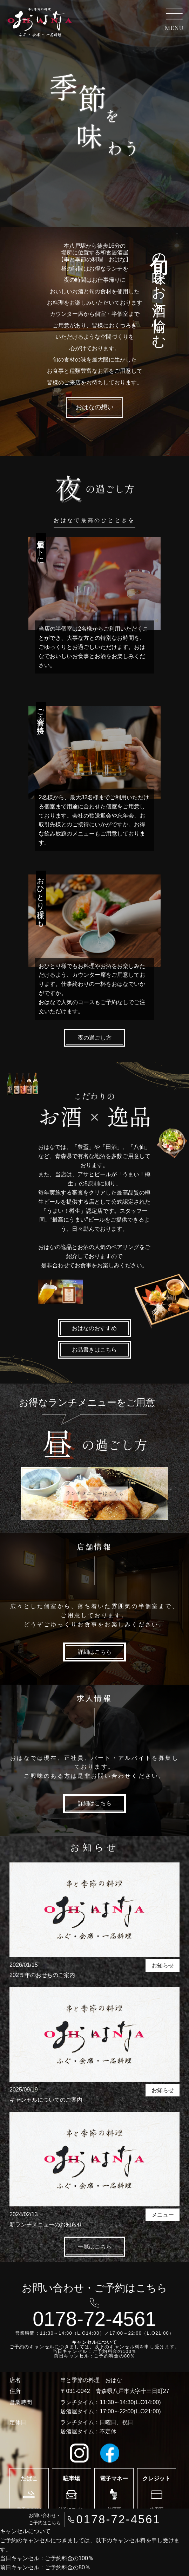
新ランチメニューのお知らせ (45, 2224)
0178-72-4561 (118, 2519)
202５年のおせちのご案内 (42, 1975)
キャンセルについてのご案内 (45, 2099)
